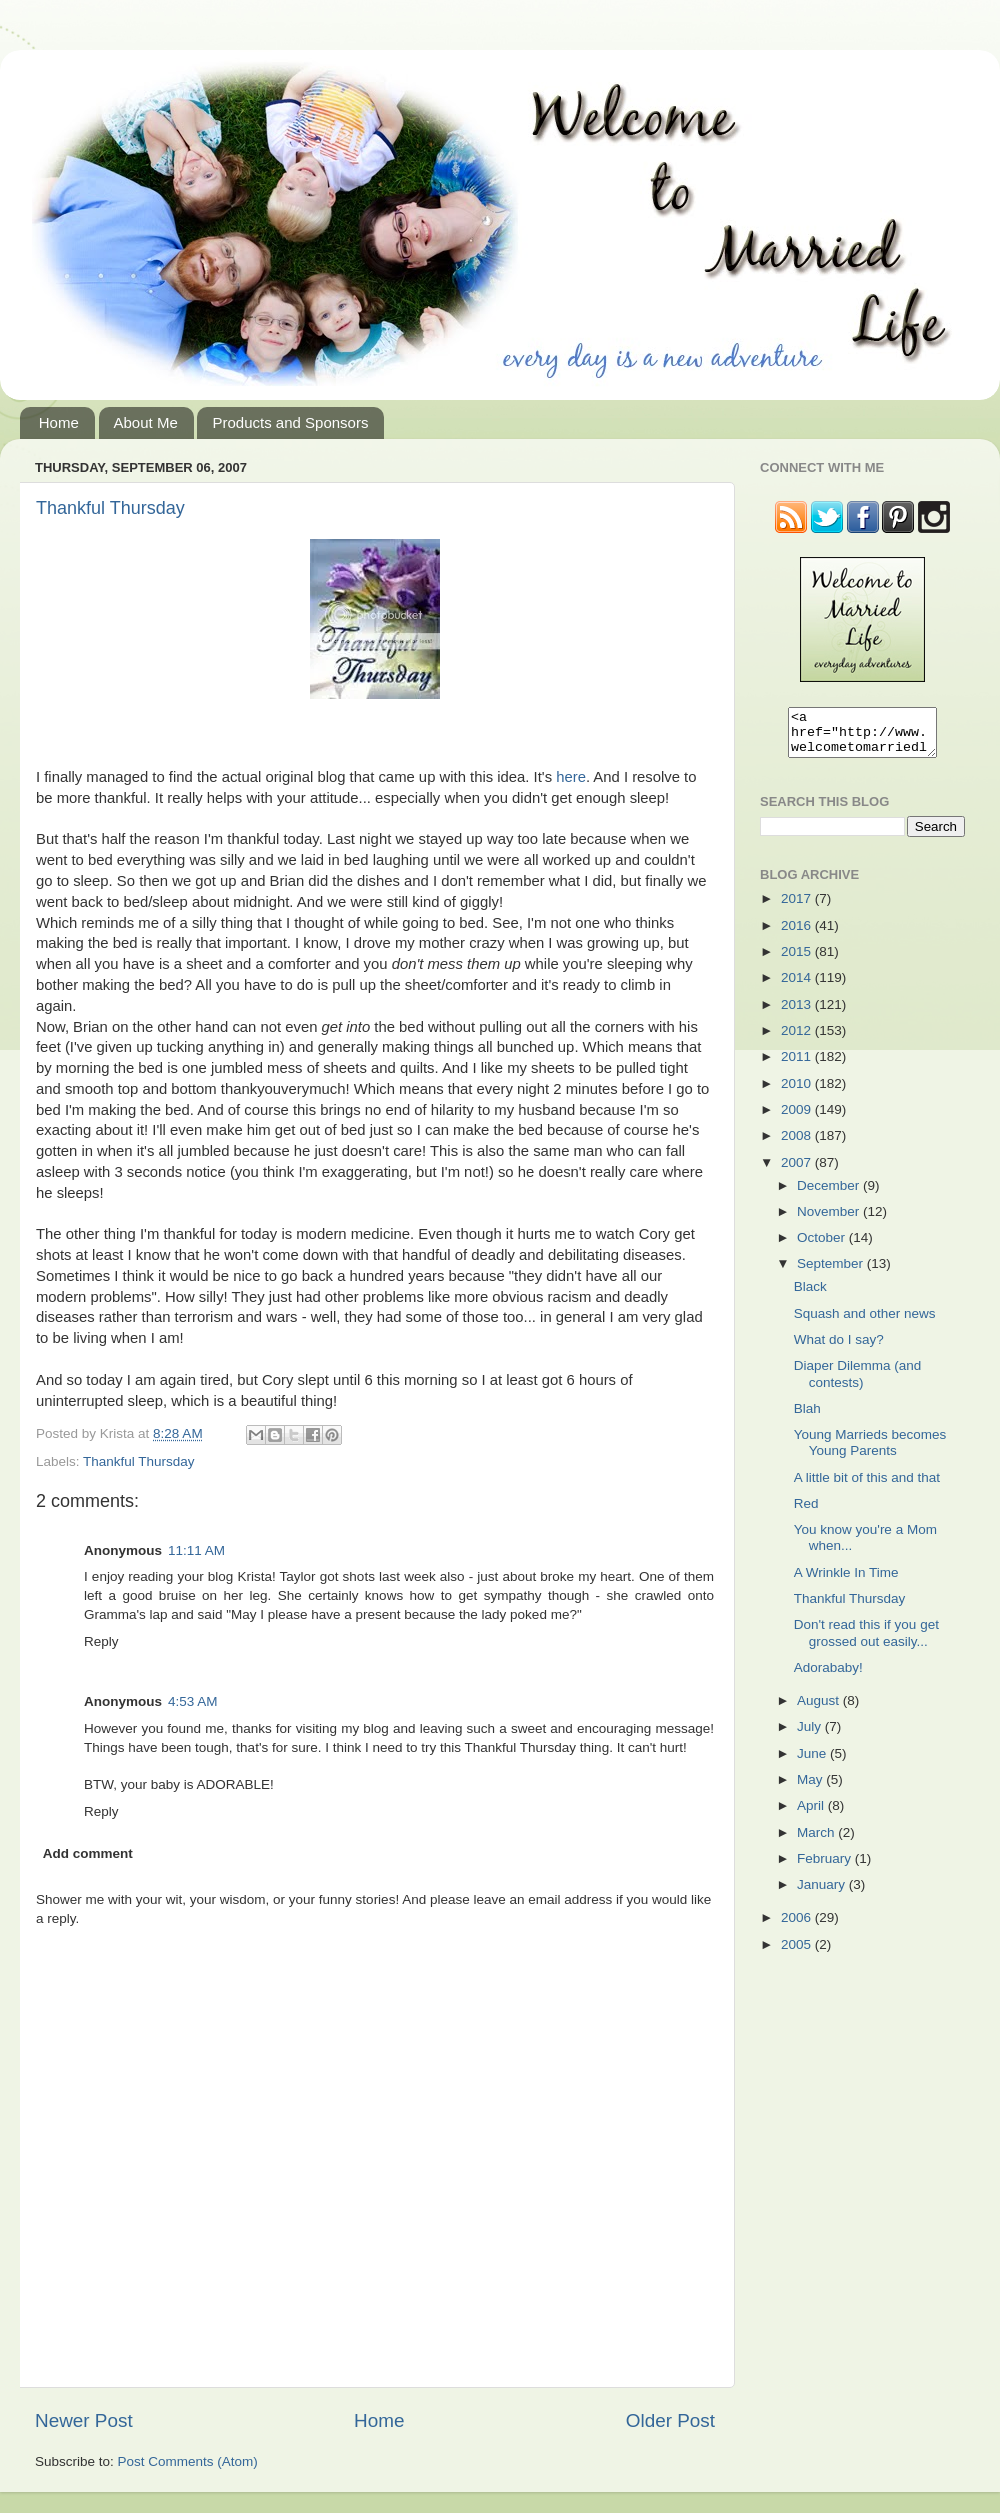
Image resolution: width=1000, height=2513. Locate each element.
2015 (798, 960)
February (826, 1867)
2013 (798, 1013)
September (832, 1272)
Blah (807, 1417)
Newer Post (84, 2420)
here (571, 777)
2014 (798, 986)
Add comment (88, 1853)
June (813, 1762)
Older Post (670, 2420)
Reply (101, 1641)
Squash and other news (865, 1322)
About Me (146, 422)
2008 (798, 1144)
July (811, 1735)
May (811, 1788)
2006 (798, 1926)
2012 (798, 1039)
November (830, 1220)
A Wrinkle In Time (846, 1581)
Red (806, 1512)
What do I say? (839, 1348)
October (823, 1246)
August (820, 1709)
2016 (798, 934)
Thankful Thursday (110, 508)
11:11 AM (196, 1550)
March (817, 1841)
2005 (798, 1953)
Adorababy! (828, 1676)
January (823, 1893)
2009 (798, 1118)
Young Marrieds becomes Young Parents (870, 1451)
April (812, 1814)
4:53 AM (193, 1701)
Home (59, 422)
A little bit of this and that (867, 1486)
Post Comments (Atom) (188, 2461)
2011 (798, 1065)
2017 (798, 907)
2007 (798, 1171)
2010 (798, 1092)
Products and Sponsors (290, 422)
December (830, 1194)
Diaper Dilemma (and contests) (858, 1382)
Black (810, 1295)
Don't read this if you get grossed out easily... (866, 1641)
